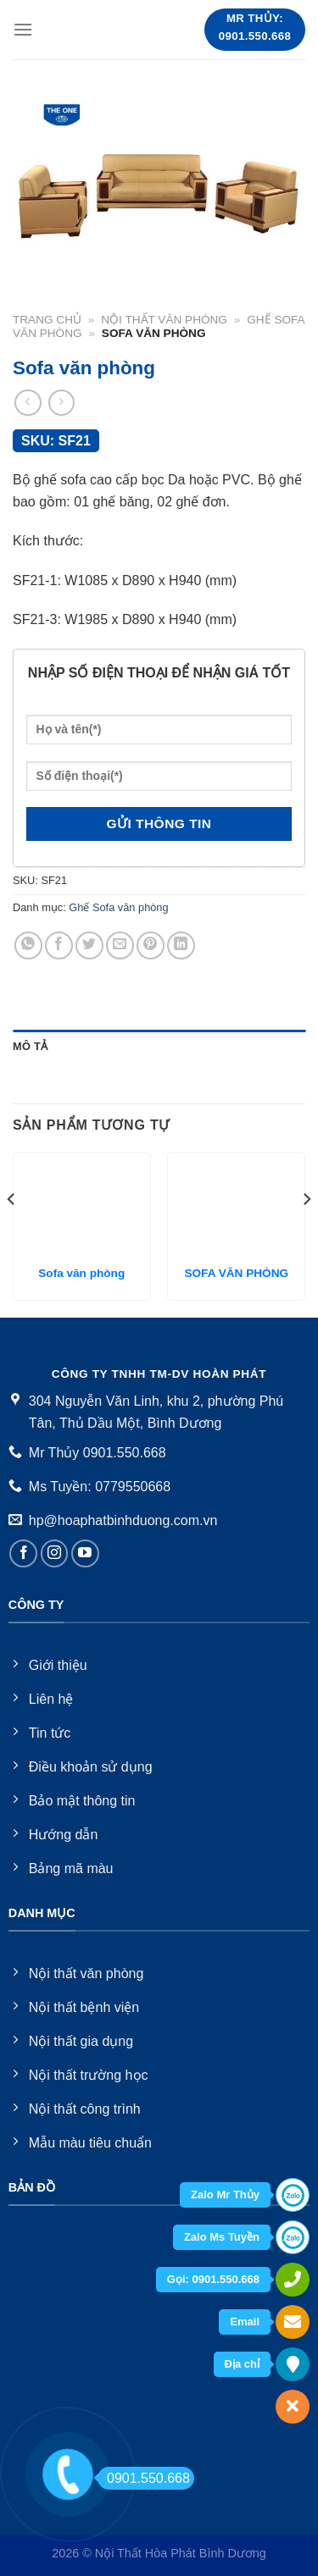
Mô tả (30, 1046)
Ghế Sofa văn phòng (118, 907)
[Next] (306, 1233)
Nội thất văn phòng (164, 319)
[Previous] (11, 1233)
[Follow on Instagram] (55, 1553)
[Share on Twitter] (89, 945)
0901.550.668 (144, 2478)
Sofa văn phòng (81, 1273)
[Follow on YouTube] (85, 1553)
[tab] (159, 1047)
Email (244, 2321)
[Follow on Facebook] (23, 1553)
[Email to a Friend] (120, 945)
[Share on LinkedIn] (181, 945)
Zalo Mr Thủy (225, 2194)
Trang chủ (47, 319)
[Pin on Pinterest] (151, 945)
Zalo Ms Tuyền (221, 2237)
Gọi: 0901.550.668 (213, 2279)
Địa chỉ (242, 2364)
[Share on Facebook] (59, 945)
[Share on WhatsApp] (28, 945)
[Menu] (23, 29)
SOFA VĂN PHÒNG (236, 1273)
